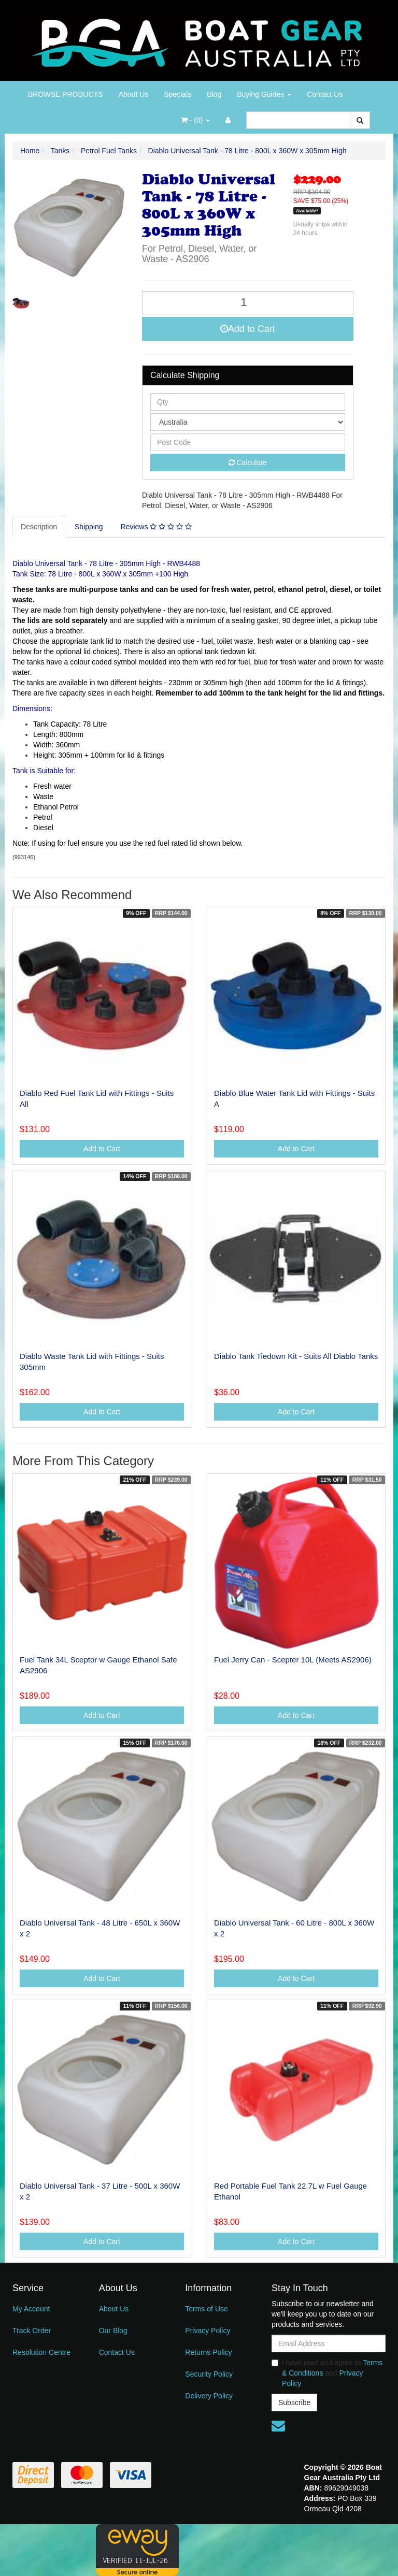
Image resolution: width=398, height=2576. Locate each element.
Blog (214, 94)
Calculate (248, 462)
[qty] (247, 402)
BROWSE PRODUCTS (65, 94)
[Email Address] (329, 2343)
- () (195, 120)
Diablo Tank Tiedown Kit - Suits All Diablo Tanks (296, 1356)
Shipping (89, 527)
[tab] (39, 527)
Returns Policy (208, 2352)
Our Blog (113, 2330)
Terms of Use (206, 2309)
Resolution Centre (41, 2352)
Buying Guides (264, 94)
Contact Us (325, 94)
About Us (134, 94)
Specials (177, 94)
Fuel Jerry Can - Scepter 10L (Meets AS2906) (293, 1659)
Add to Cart (247, 329)
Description (39, 527)
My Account (31, 2309)
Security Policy (209, 2374)
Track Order (31, 2330)
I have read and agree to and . (327, 2372)
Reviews (156, 527)
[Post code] (247, 442)
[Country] (247, 422)
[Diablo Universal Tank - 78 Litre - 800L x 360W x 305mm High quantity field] (247, 302)
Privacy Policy (207, 2330)
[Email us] (278, 2426)
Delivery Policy (209, 2396)
